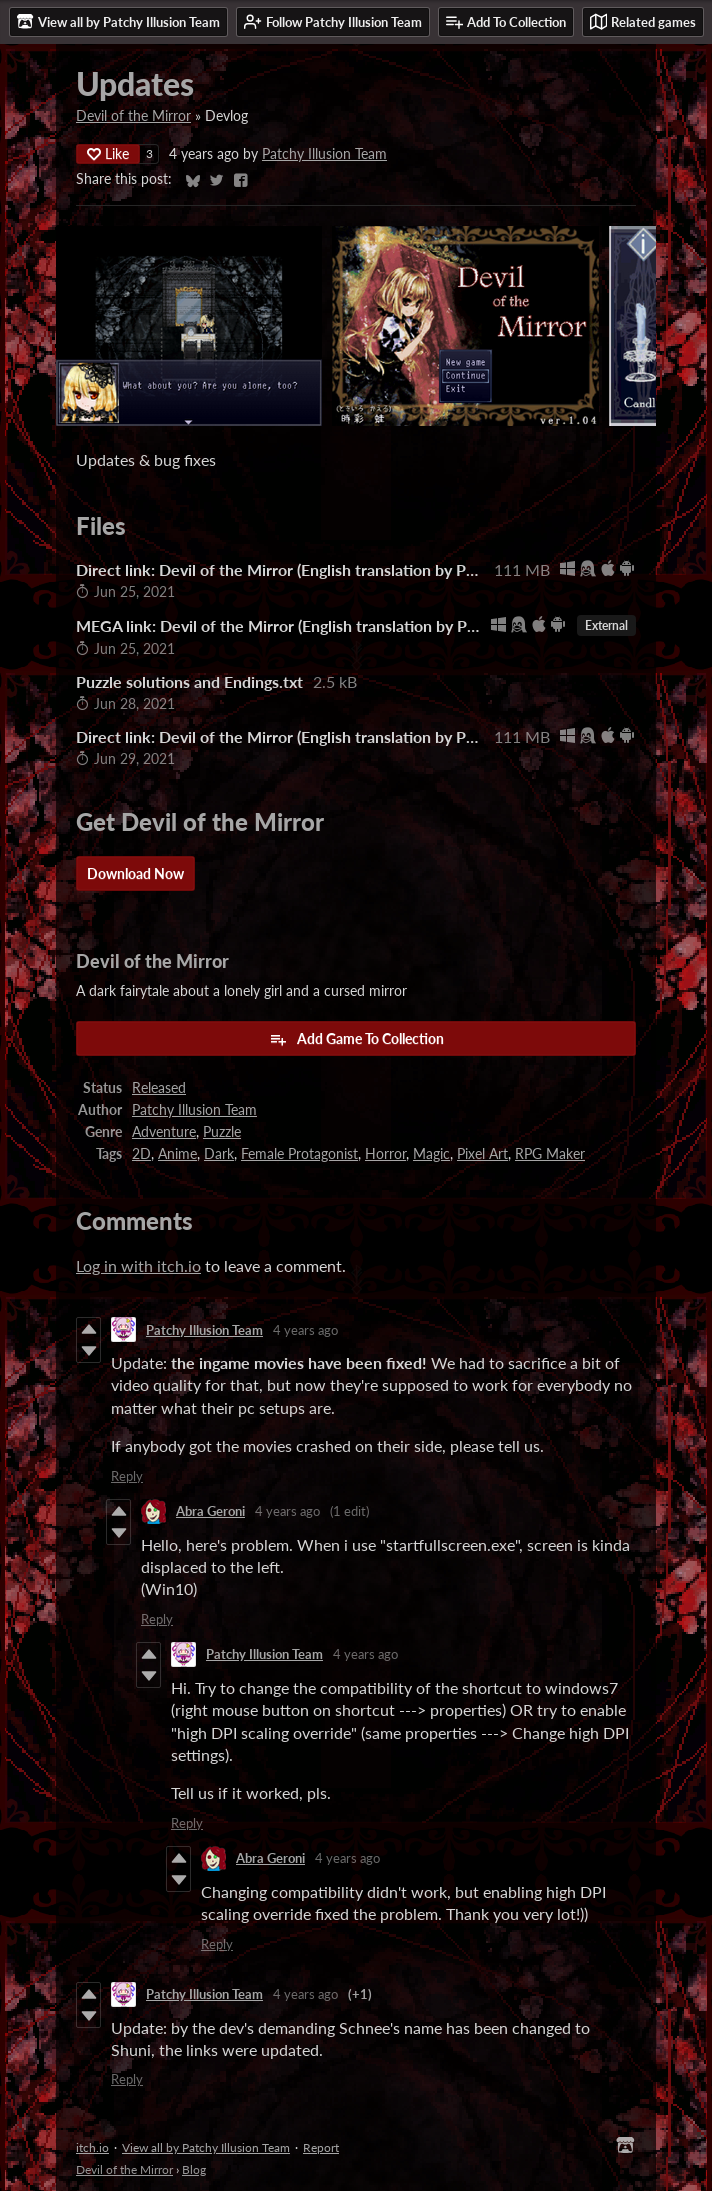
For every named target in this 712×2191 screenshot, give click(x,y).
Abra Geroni (210, 1511)
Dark (219, 1154)
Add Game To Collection (356, 1039)
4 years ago (305, 1330)
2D (141, 1154)
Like (108, 153)
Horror (385, 1154)
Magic (431, 1154)
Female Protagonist (299, 1154)
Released (159, 1088)
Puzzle (222, 1132)
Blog (194, 2169)
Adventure (164, 1132)
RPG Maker (550, 1154)
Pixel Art (482, 1154)
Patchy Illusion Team (324, 154)
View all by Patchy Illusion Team (206, 2147)
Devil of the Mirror (133, 116)
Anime (177, 1154)
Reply (127, 1476)
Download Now (135, 873)
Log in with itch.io (138, 1265)
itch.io (92, 2147)
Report (321, 2147)
